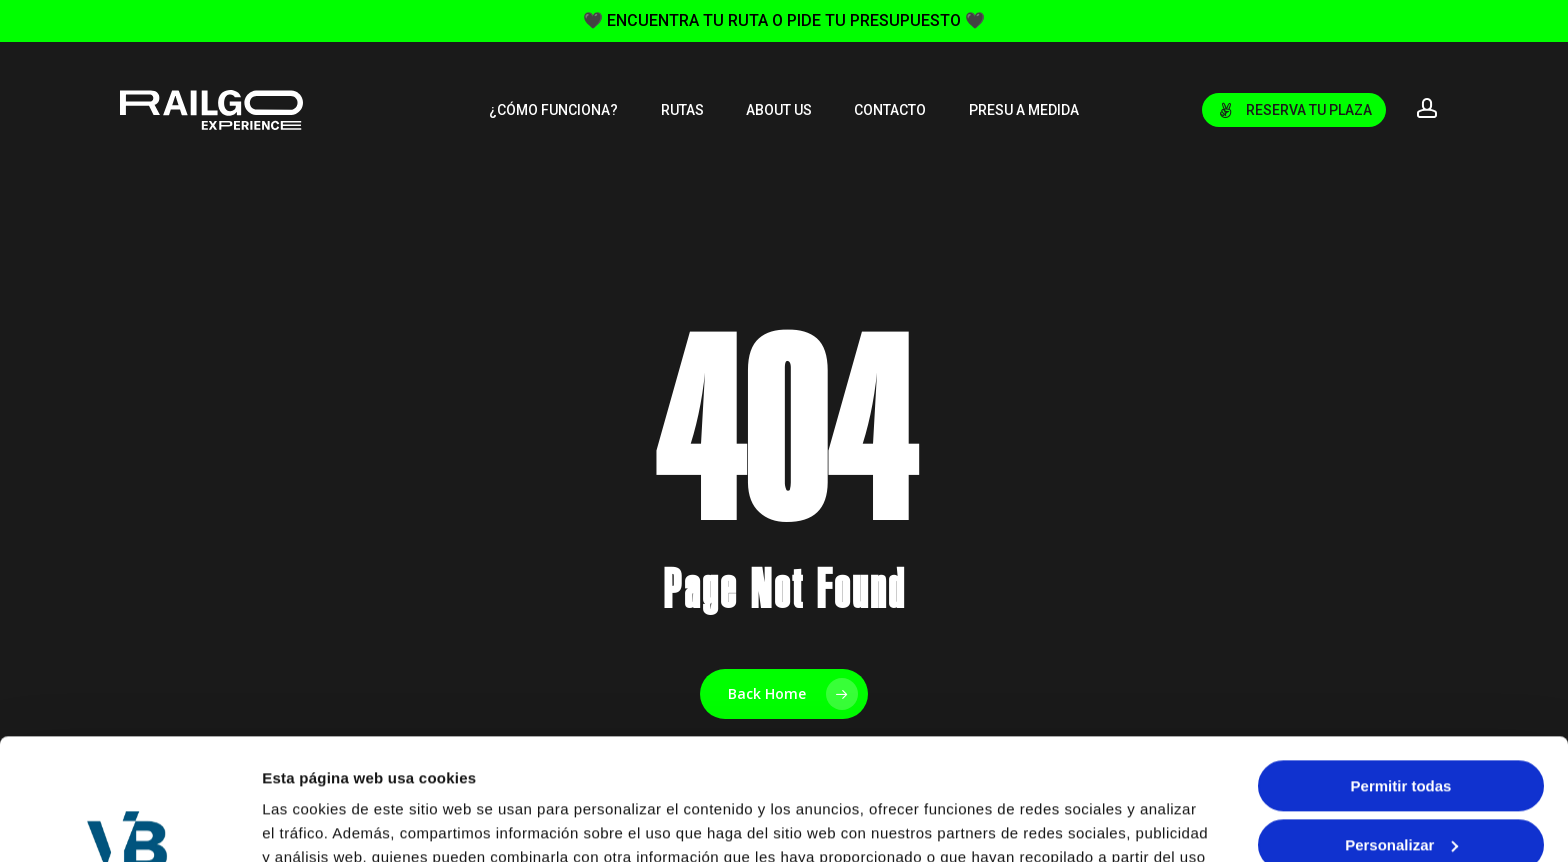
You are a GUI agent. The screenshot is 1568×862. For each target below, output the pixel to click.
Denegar (1401, 789)
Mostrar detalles (320, 822)
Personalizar (1401, 730)
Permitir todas (1401, 672)
